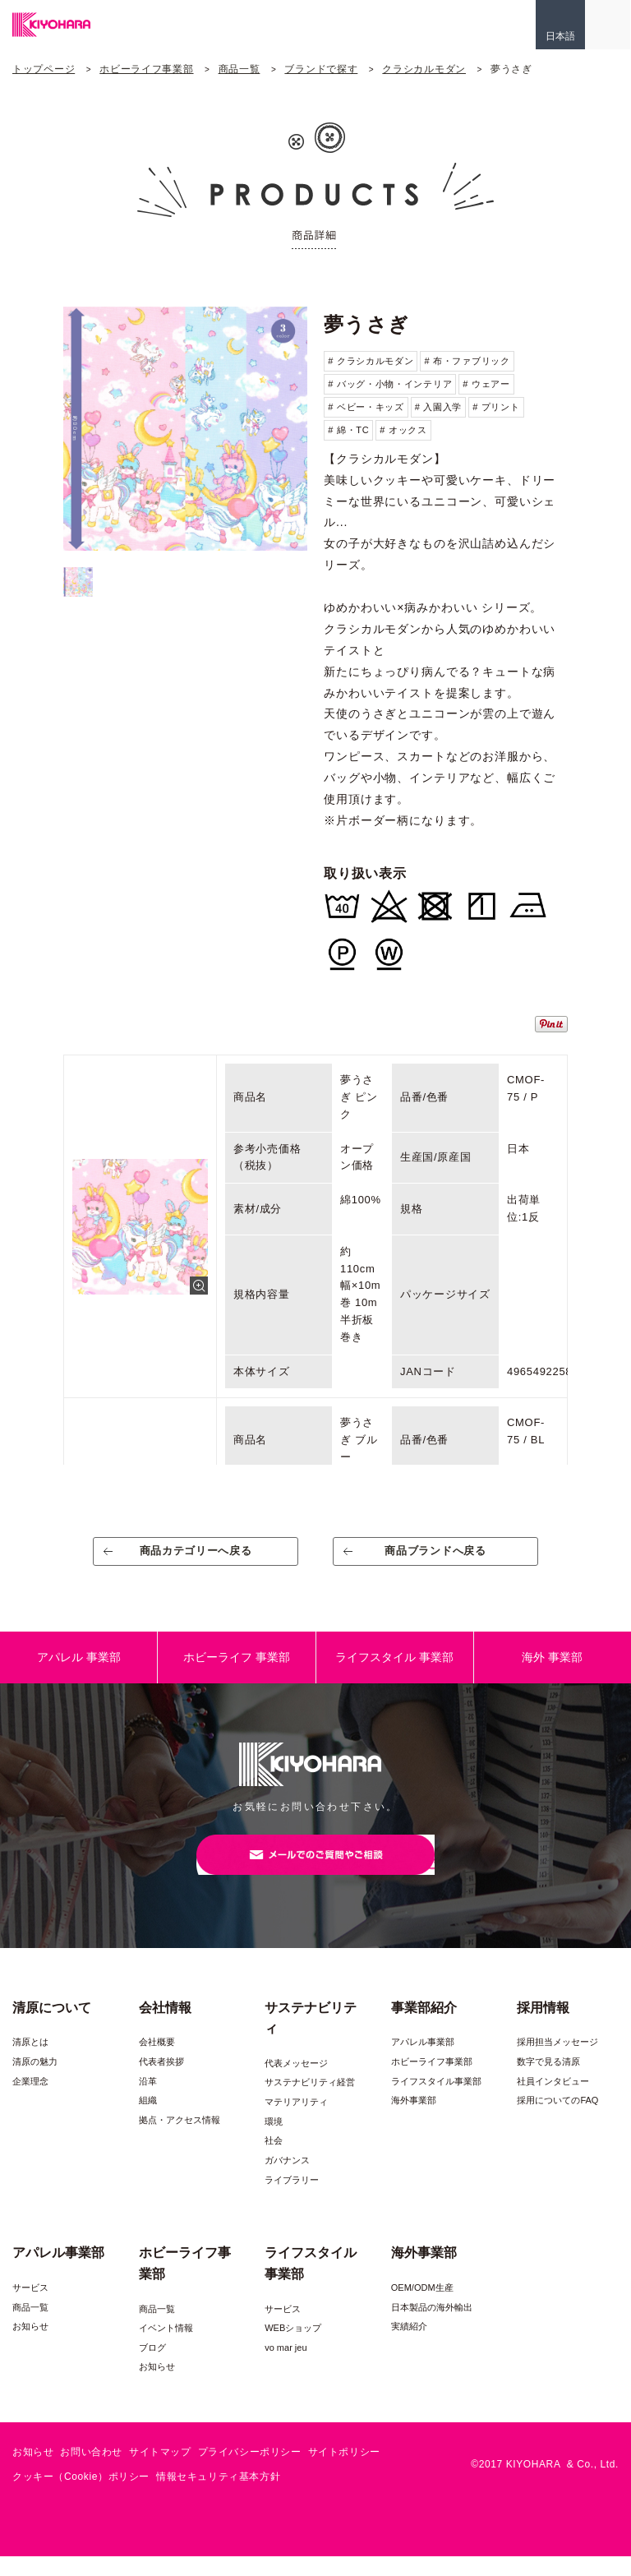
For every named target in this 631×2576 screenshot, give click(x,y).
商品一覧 (239, 69)
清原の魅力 (35, 2081)
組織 (148, 2120)
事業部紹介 (424, 2027)
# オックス (403, 430)
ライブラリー (292, 2199)
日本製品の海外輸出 (431, 2326)
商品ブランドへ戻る (436, 1557)
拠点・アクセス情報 (179, 2139)
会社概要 (157, 2061)
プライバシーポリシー (250, 2471)
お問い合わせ (91, 2471)
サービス (30, 2307)
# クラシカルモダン (370, 361)
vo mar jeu (285, 2367)
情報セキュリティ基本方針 (218, 2495)
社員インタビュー (553, 2100)
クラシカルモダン (424, 69)
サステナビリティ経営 (310, 2102)
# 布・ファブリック (466, 361)
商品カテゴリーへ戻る (196, 1557)
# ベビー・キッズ (365, 407)
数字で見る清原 (548, 2081)
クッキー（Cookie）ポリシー (81, 2495)
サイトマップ (160, 2471)
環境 (274, 2141)
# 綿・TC (348, 430)
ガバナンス (287, 2180)
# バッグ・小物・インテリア (390, 384)
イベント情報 (166, 2347)
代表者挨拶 (161, 2081)
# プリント (495, 407)
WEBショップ (293, 2347)
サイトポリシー (344, 2471)
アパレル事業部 (422, 2061)
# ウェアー (486, 384)
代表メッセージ (296, 2083)
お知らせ (30, 2346)
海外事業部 (413, 2120)
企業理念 (30, 2100)
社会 (274, 2160)
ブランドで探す (320, 69)
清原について (51, 2027)
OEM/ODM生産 (422, 2307)
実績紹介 (409, 2346)
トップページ (43, 69)
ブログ (152, 2367)
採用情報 (543, 2027)
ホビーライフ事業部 (146, 69)
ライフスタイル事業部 (436, 2100)
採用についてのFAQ (557, 2120)
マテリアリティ (296, 2121)
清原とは (30, 2061)
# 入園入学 (438, 407)
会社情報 (165, 2027)
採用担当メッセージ (557, 2061)
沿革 (148, 2100)
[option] (185, 429)
